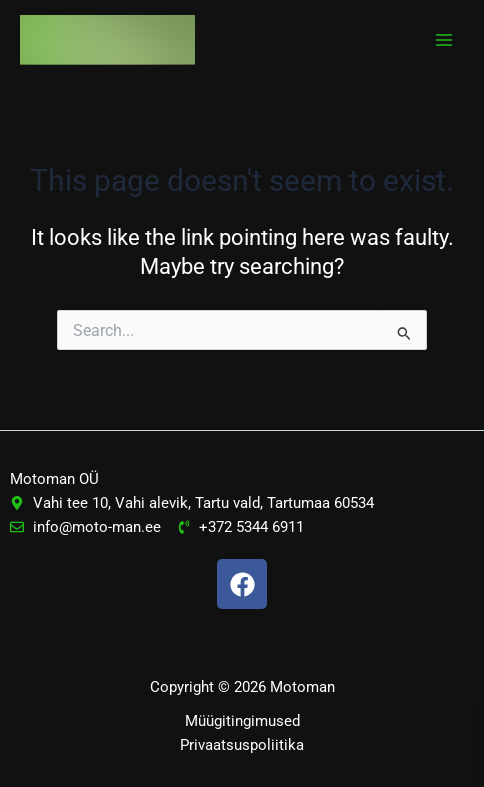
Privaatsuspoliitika (242, 745)
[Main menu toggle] (444, 40)
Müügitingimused (242, 721)
